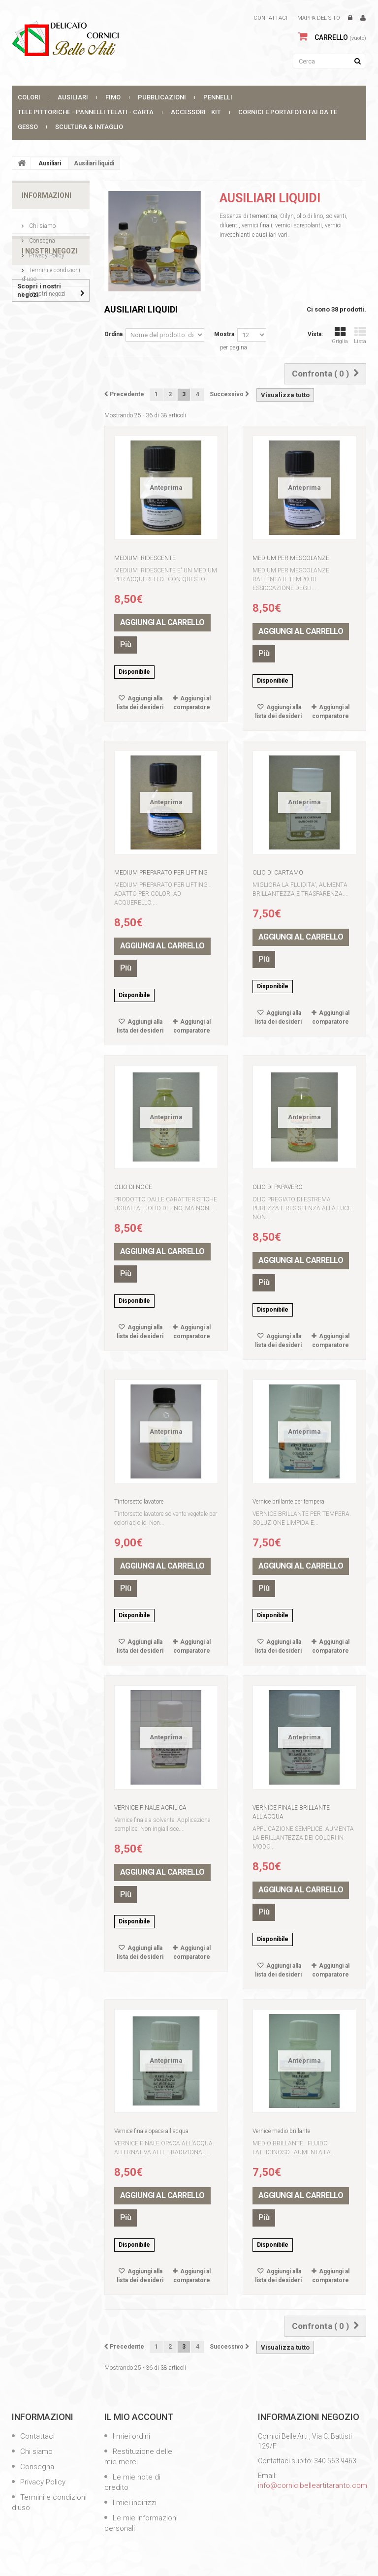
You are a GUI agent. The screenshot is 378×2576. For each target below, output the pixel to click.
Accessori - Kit (196, 112)
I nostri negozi (46, 289)
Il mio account (138, 2417)
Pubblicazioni (162, 97)
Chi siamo (42, 222)
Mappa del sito (318, 18)
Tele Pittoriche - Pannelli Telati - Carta (86, 112)
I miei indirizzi (134, 2502)
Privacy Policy (46, 251)
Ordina (113, 334)
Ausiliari (73, 97)
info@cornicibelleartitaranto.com (312, 2485)
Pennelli (217, 97)
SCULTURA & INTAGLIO (89, 126)
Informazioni (46, 195)
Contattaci (270, 18)
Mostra (224, 334)
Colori (29, 97)
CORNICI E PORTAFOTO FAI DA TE (287, 112)
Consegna (41, 236)
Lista (360, 335)
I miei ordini (130, 2436)
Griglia (340, 335)
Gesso (28, 126)
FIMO (113, 97)
